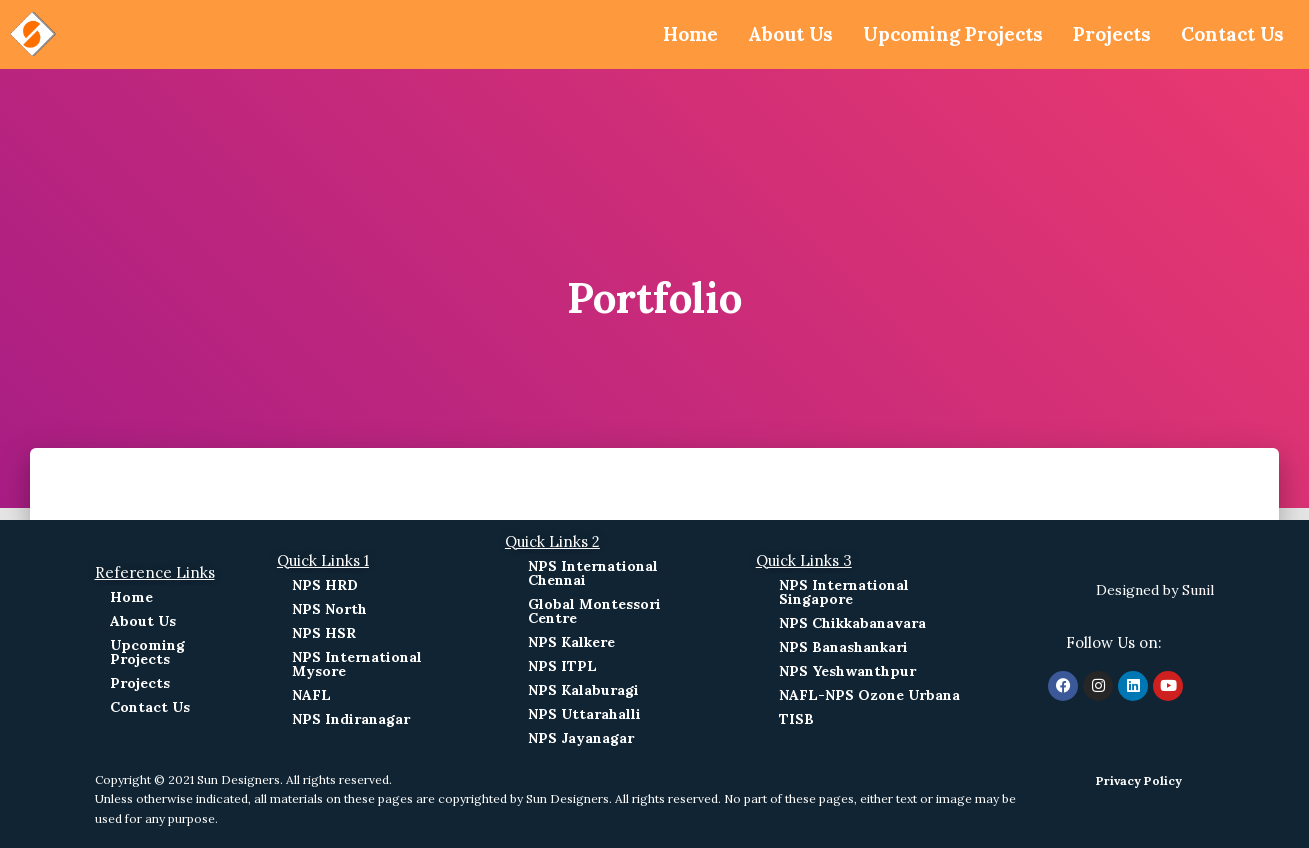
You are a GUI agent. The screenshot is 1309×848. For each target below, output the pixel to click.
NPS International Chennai (593, 573)
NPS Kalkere (571, 642)
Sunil (1198, 590)
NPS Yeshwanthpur (847, 671)
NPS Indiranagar (351, 719)
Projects (1103, 34)
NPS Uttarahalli (584, 714)
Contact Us (1229, 34)
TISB (796, 719)
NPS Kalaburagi (583, 690)
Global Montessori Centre (594, 611)
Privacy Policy (1139, 780)
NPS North (329, 609)
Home (661, 34)
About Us (765, 34)
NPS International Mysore (357, 664)
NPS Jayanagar (581, 738)
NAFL (311, 695)
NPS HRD (325, 585)
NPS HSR (324, 633)
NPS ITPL (562, 666)
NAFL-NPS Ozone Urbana (869, 695)
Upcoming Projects (936, 34)
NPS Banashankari (843, 647)
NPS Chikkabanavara (852, 623)
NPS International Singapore (844, 592)
